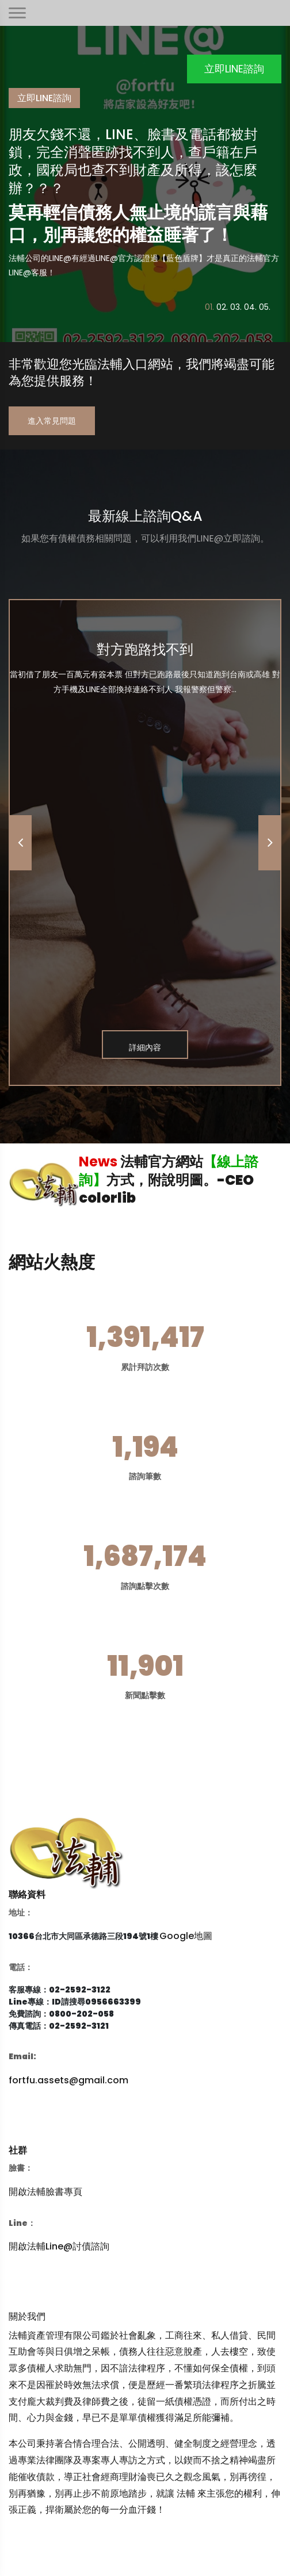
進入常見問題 (52, 421)
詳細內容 (145, 1047)
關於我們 (27, 2316)
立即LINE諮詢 (234, 69)
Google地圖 (185, 1935)
